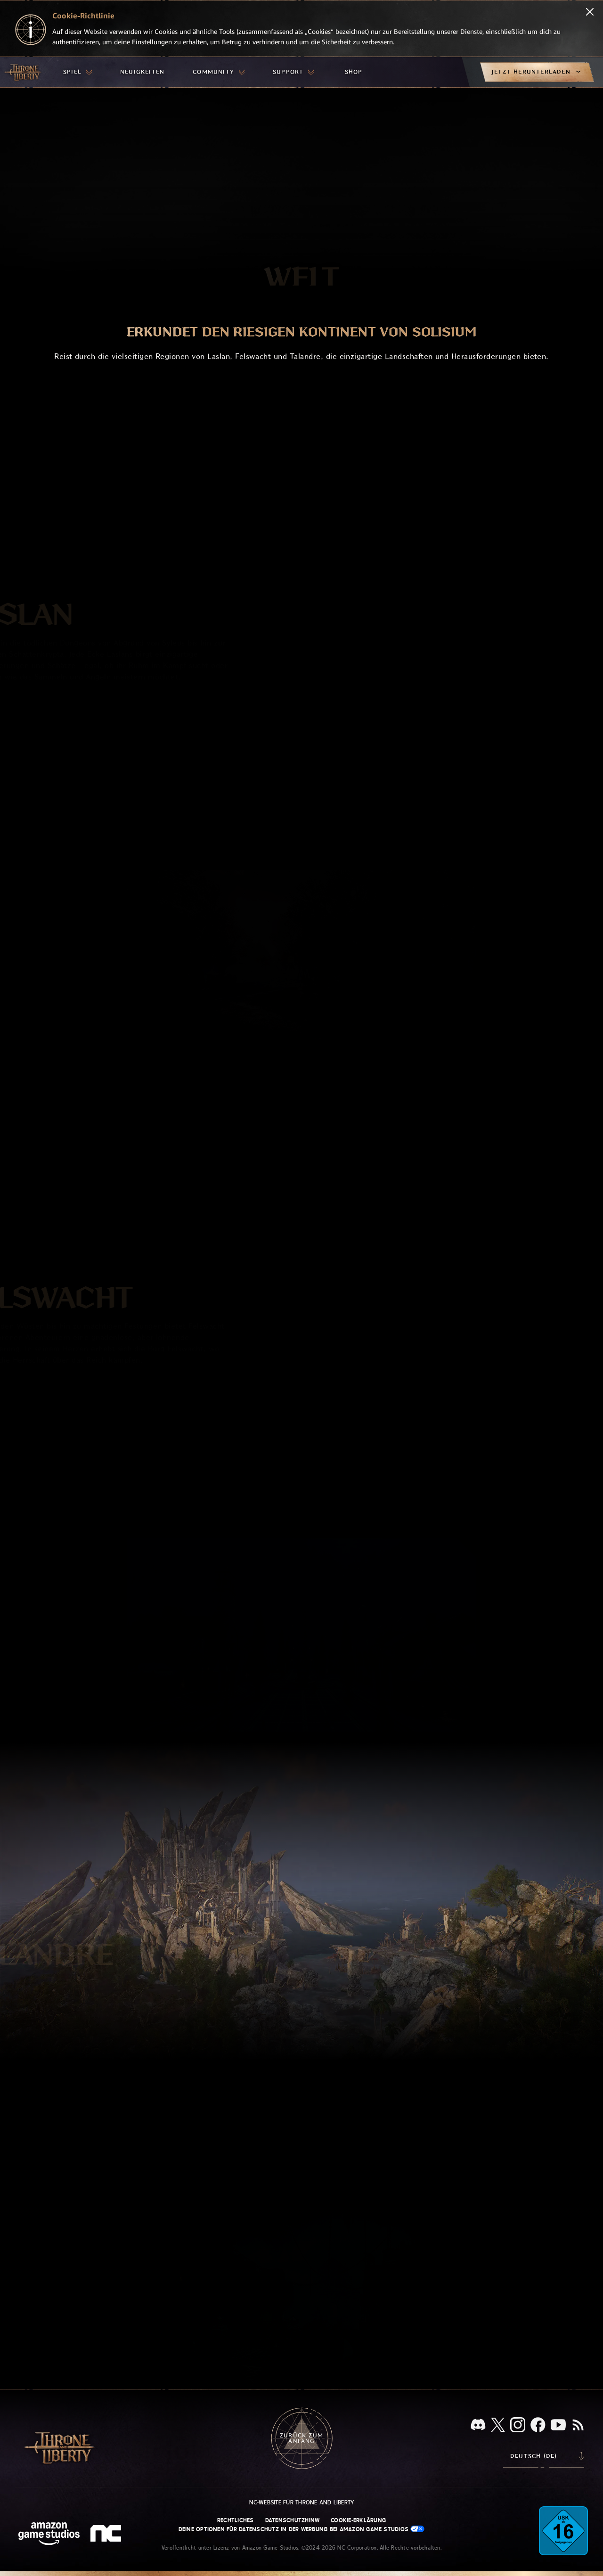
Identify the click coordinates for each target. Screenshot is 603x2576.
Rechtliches (235, 2520)
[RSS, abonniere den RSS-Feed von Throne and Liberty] (578, 2425)
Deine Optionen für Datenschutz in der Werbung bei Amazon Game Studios (302, 2529)
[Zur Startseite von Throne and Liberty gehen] (23, 72)
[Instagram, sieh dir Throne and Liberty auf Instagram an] (517, 2425)
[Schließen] (590, 12)
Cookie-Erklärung (358, 2520)
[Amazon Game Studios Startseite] (49, 2534)
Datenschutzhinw (292, 2520)
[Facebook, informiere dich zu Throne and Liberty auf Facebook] (538, 2425)
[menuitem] (77, 72)
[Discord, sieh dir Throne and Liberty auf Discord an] (478, 2425)
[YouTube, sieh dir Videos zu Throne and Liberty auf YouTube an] (558, 2425)
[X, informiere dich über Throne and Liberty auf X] (498, 2425)
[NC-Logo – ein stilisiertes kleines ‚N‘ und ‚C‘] (107, 2534)
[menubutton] (77, 72)
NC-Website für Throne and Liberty (301, 2502)
